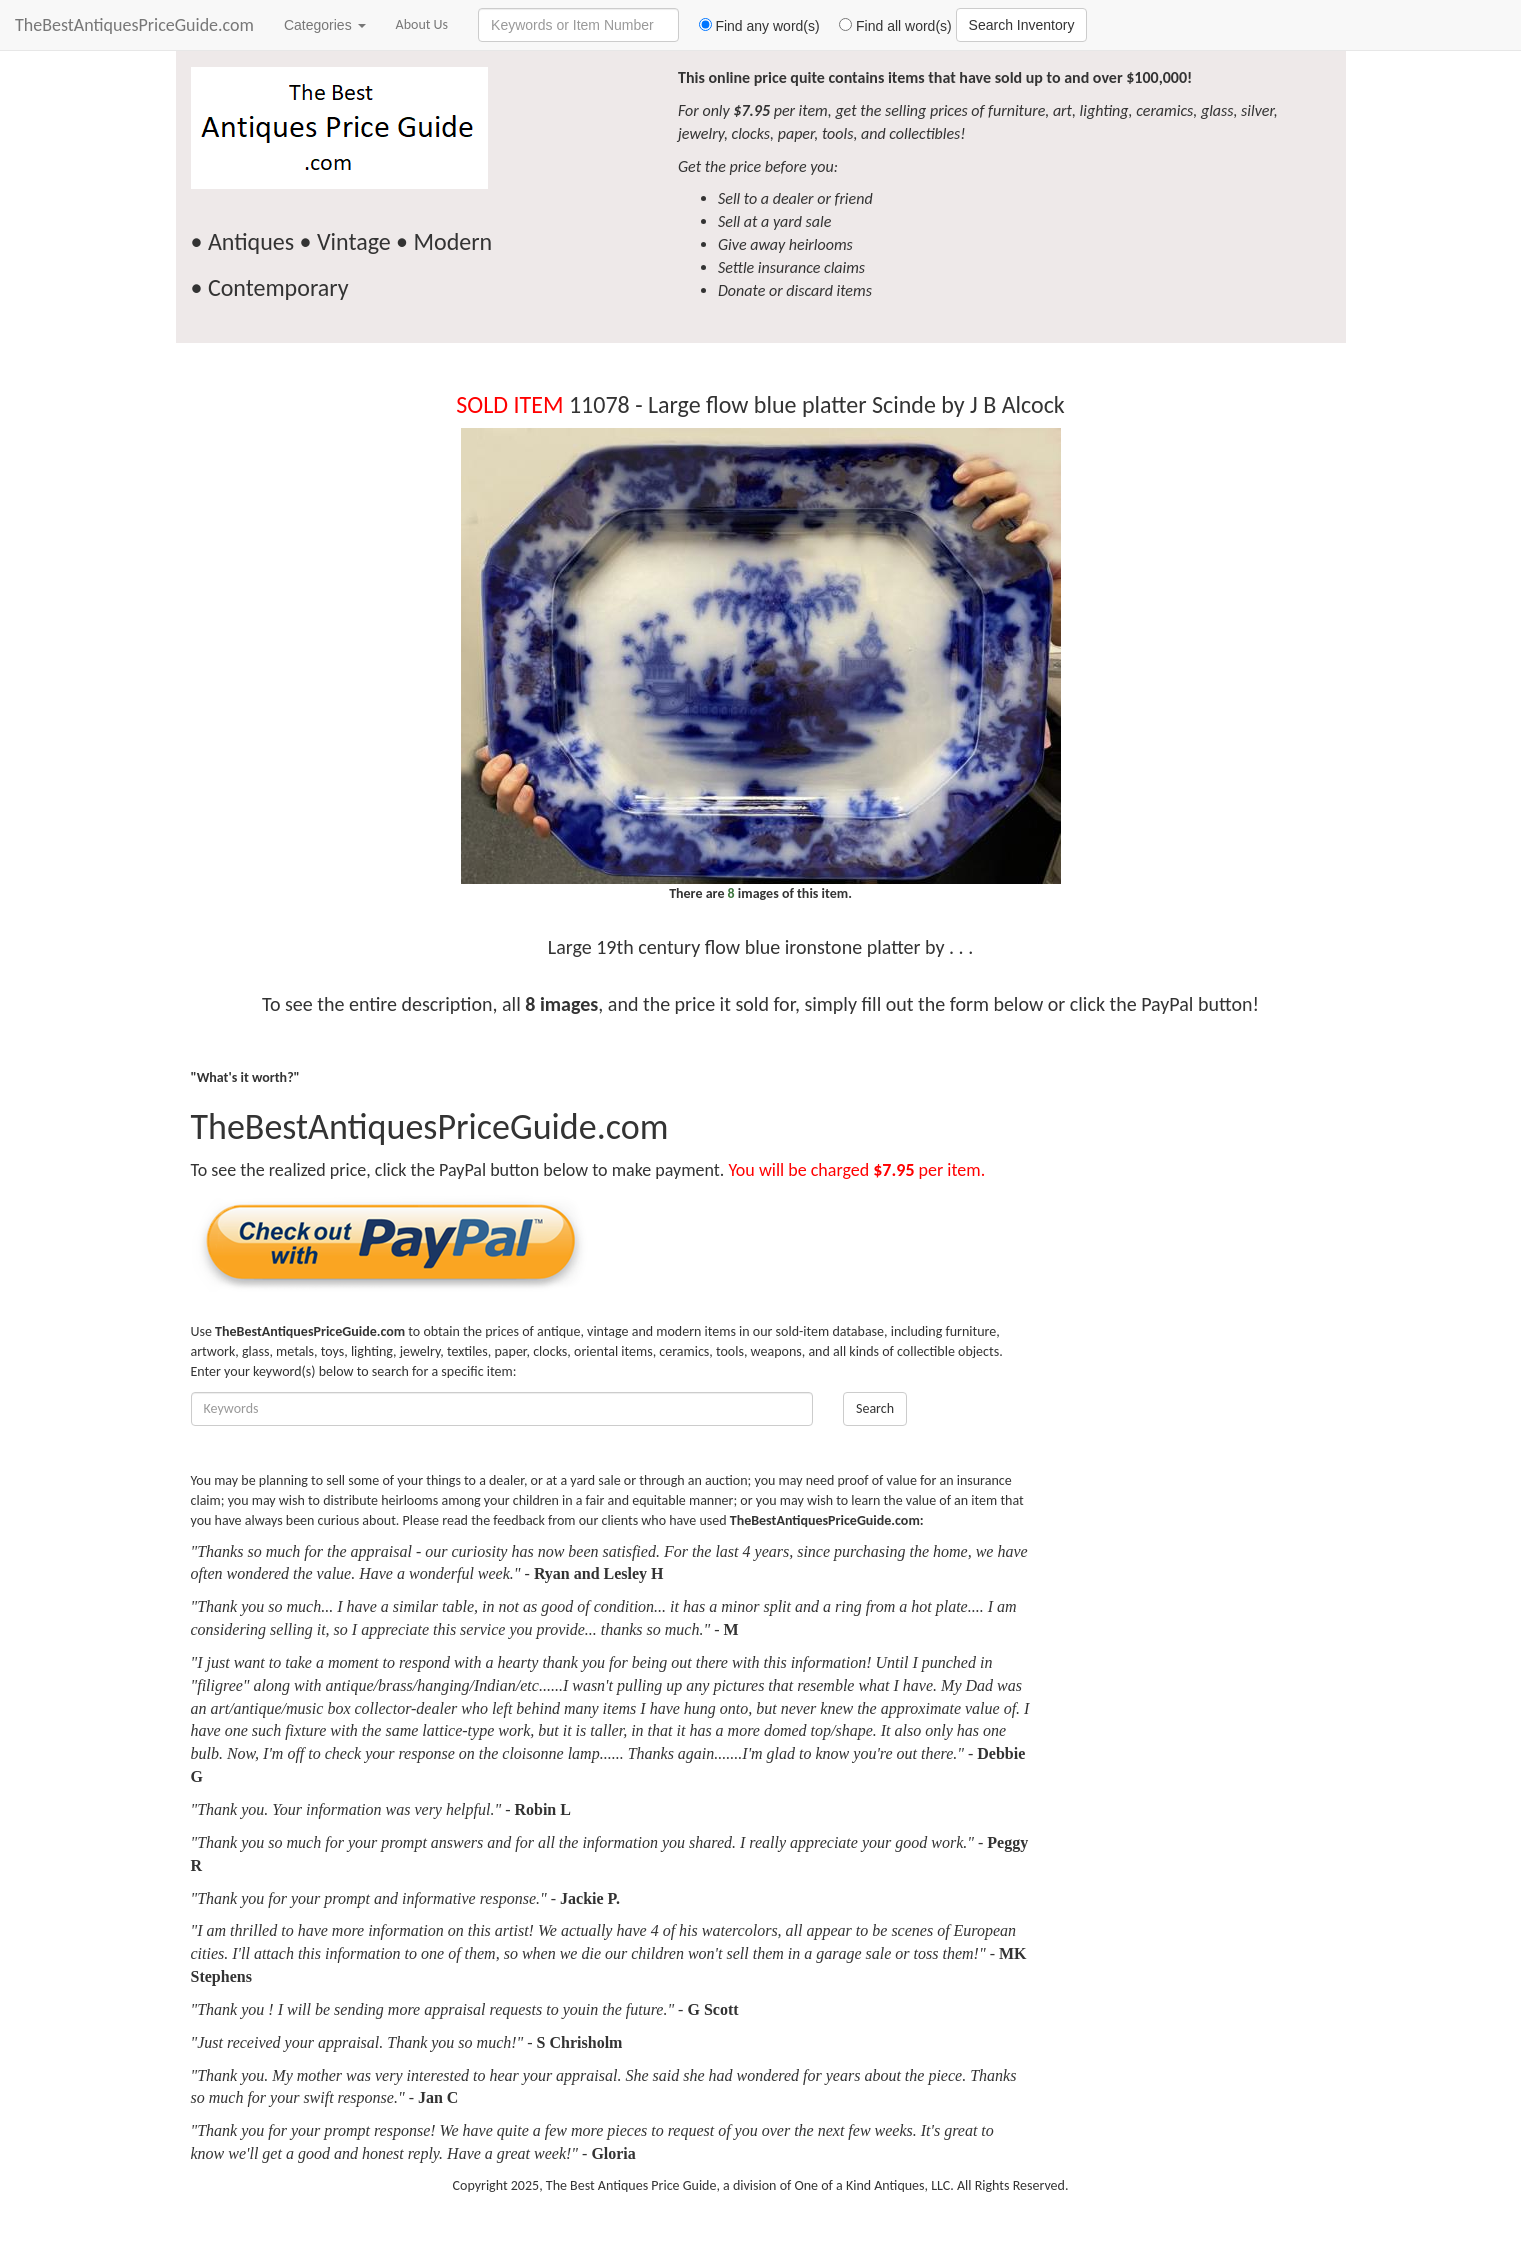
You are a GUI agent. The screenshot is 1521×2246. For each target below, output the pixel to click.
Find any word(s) (751, 26)
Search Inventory (1022, 25)
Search (875, 1408)
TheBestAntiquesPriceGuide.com (134, 25)
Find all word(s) (888, 26)
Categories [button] (325, 25)
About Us (422, 24)
